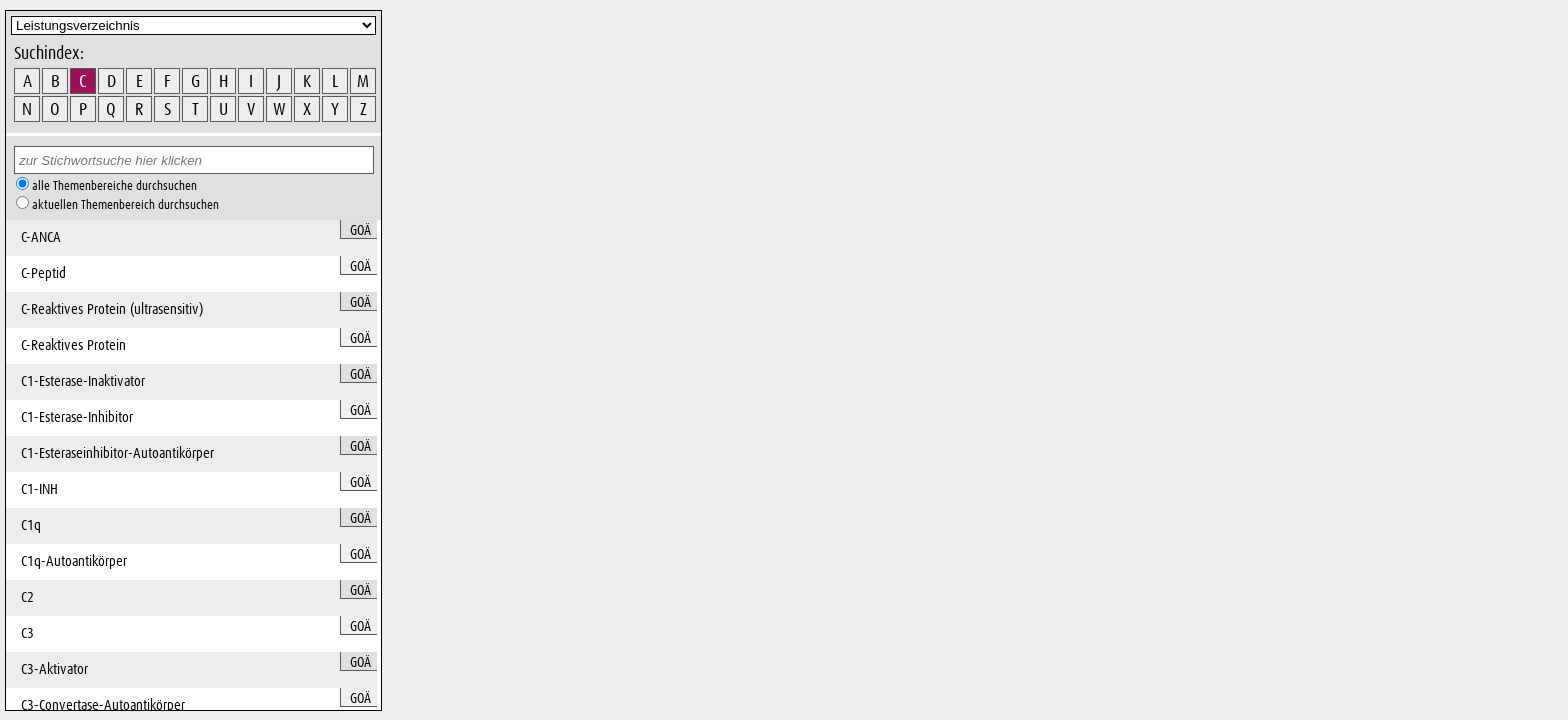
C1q (31, 525)
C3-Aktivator (54, 669)
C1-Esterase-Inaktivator (83, 381)
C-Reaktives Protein (73, 345)
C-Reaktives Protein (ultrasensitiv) (112, 309)
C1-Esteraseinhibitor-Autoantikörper (117, 453)
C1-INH (39, 489)
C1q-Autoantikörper (74, 561)
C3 (27, 633)
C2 (27, 597)
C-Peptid (43, 273)
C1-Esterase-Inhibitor (77, 417)
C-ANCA (41, 237)
